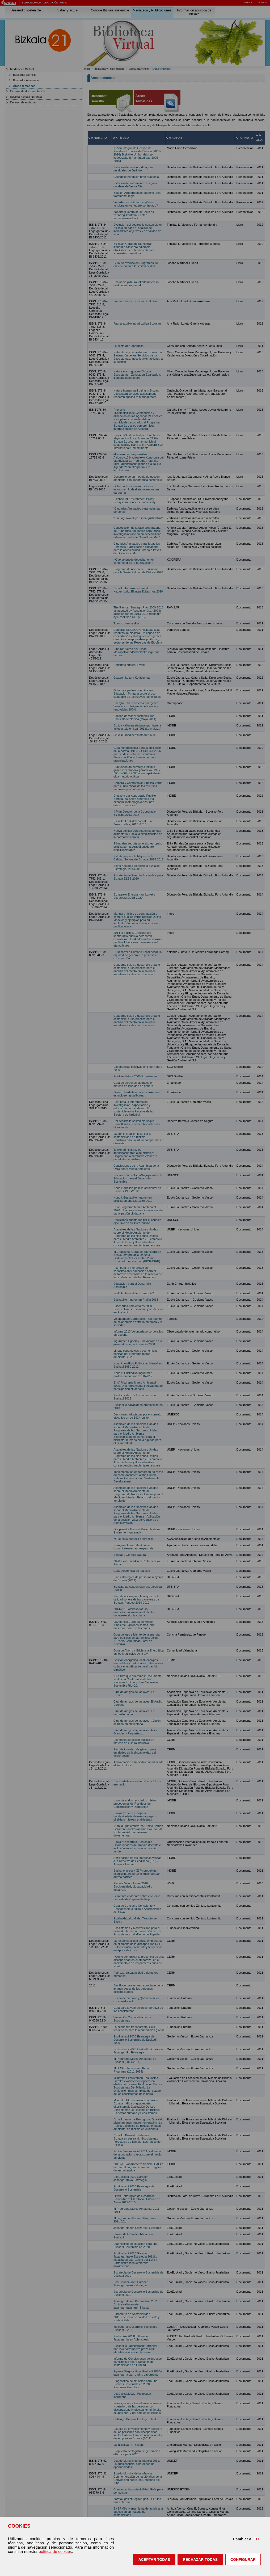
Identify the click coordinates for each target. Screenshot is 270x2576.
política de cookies (55, 2551)
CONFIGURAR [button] (243, 2559)
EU (256, 2539)
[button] (154, 2559)
